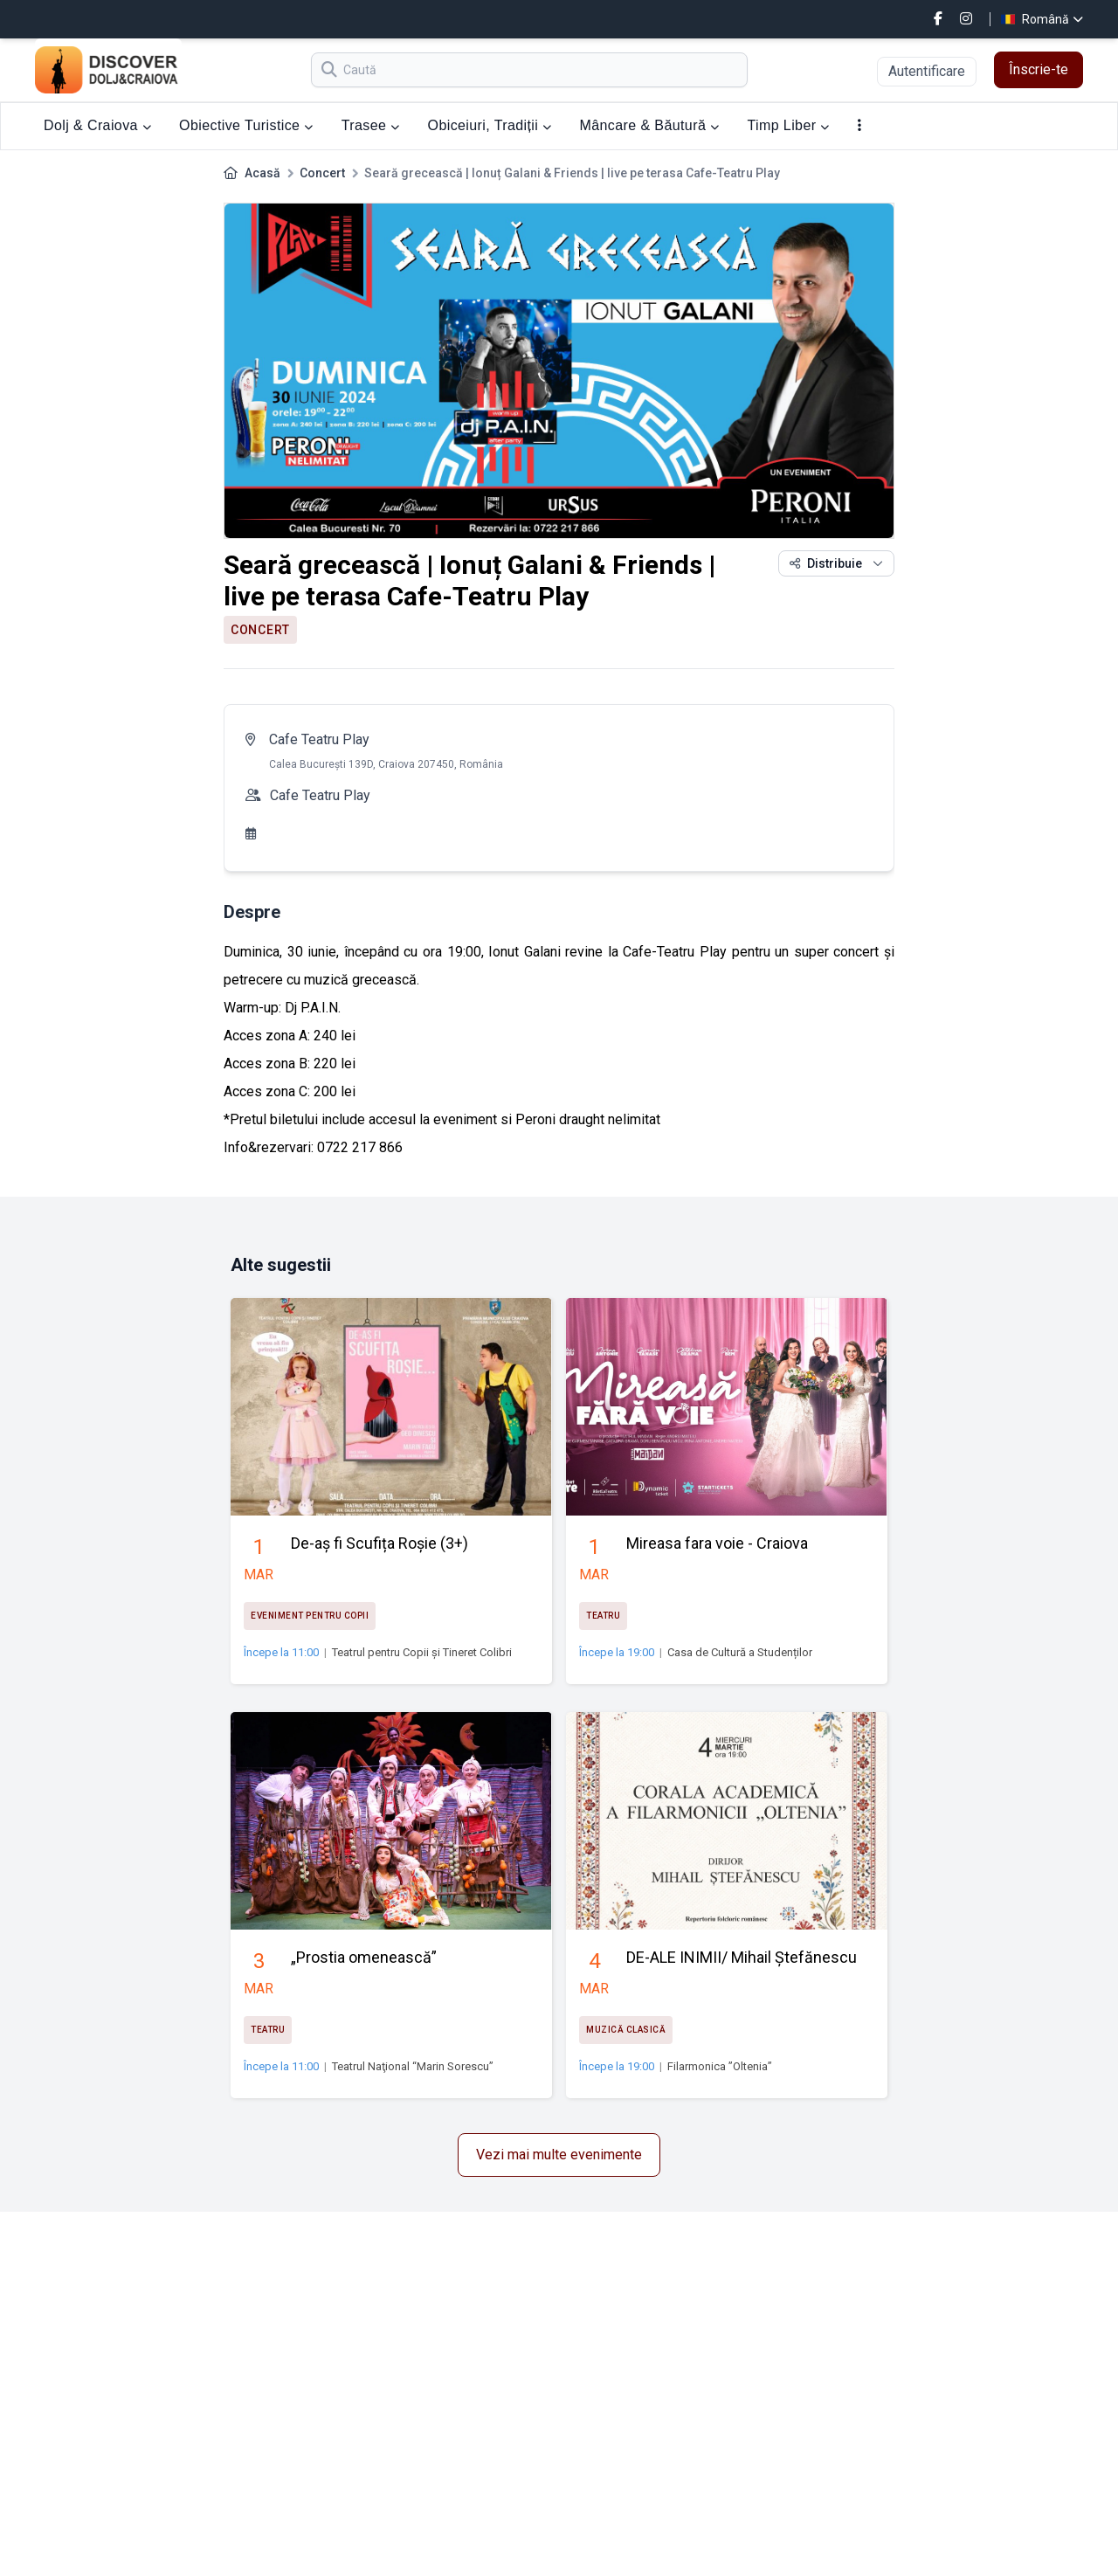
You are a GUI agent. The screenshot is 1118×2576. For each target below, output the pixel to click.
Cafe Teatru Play (319, 739)
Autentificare (926, 71)
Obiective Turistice (246, 125)
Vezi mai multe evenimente (559, 2154)
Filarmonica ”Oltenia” (719, 2066)
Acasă (262, 173)
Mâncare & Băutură (650, 125)
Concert (322, 173)
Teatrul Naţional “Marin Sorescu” (412, 2066)
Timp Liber (788, 125)
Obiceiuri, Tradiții (490, 125)
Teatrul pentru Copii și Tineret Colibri (422, 1652)
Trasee (371, 125)
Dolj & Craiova (97, 125)
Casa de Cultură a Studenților (739, 1652)
